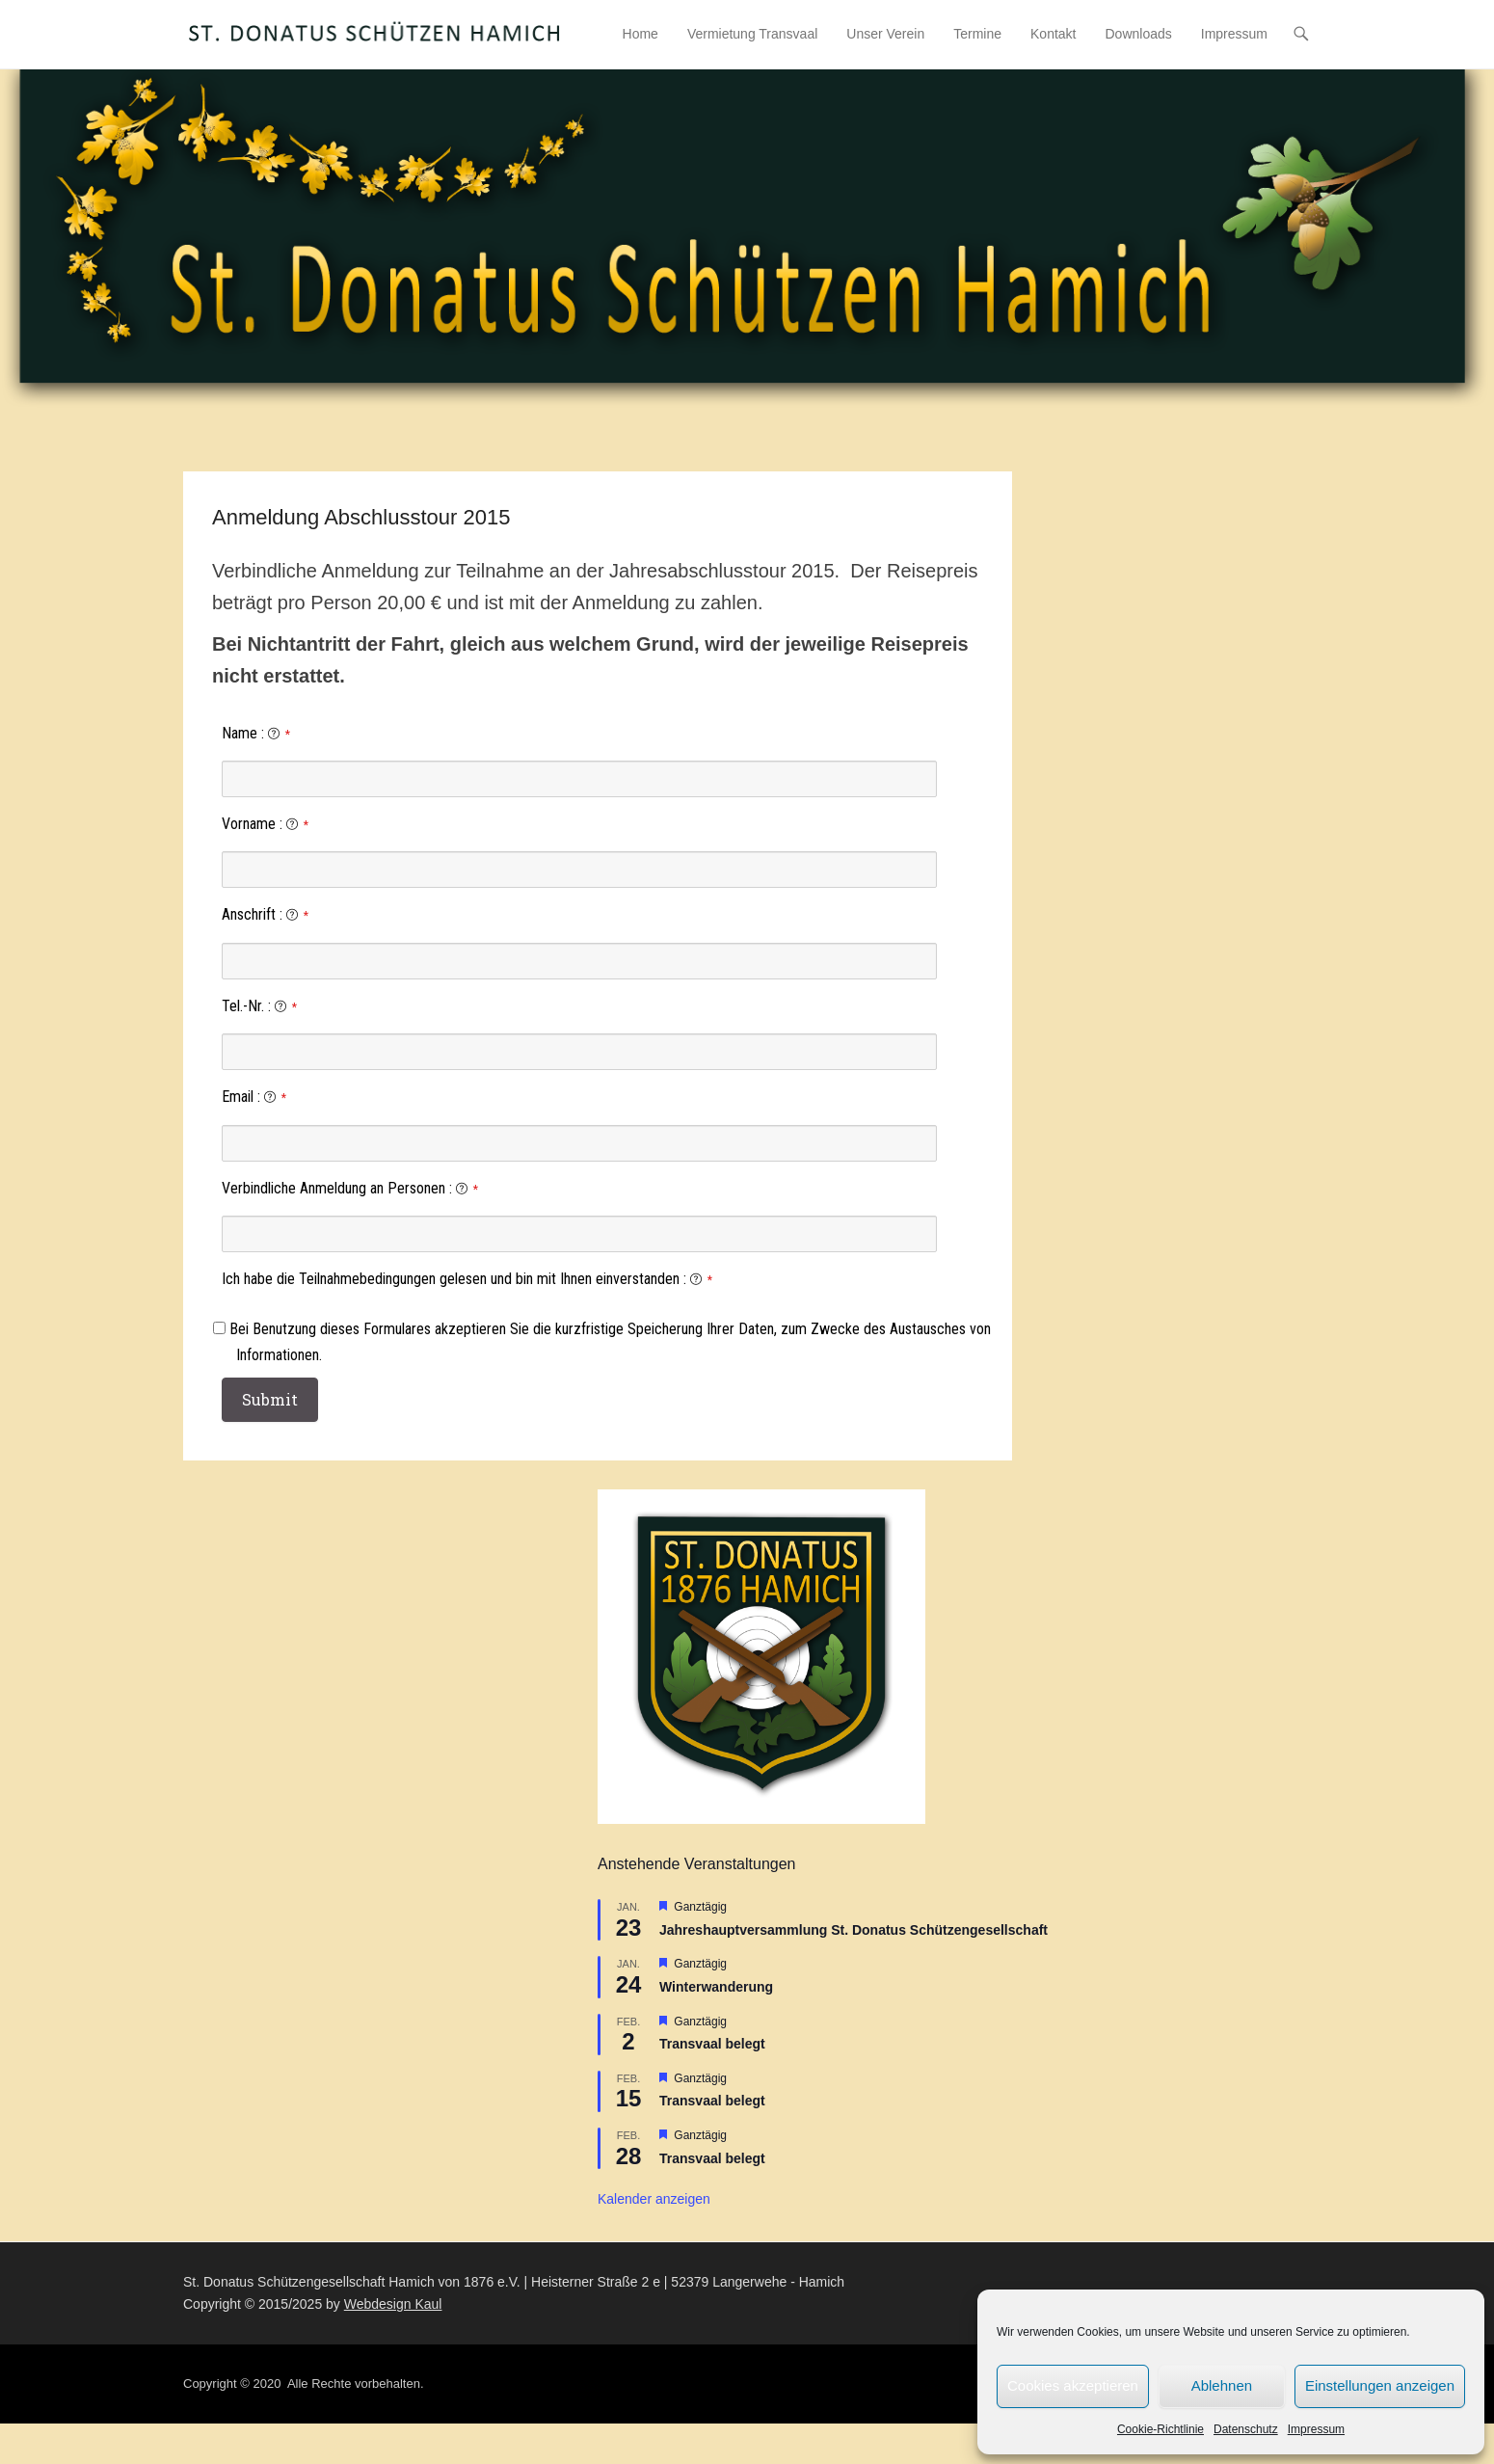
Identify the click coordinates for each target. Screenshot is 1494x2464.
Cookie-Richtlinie (1160, 2429)
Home (640, 33)
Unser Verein (885, 33)
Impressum (1316, 2429)
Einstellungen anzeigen (1379, 2385)
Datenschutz (1246, 2429)
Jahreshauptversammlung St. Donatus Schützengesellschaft (853, 1930)
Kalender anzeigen (654, 2200)
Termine (977, 33)
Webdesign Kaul (393, 2304)
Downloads (1139, 33)
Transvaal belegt (712, 2043)
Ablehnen (1221, 2385)
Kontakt (1053, 33)
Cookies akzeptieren (1072, 2385)
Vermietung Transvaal (752, 33)
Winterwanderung (716, 1987)
